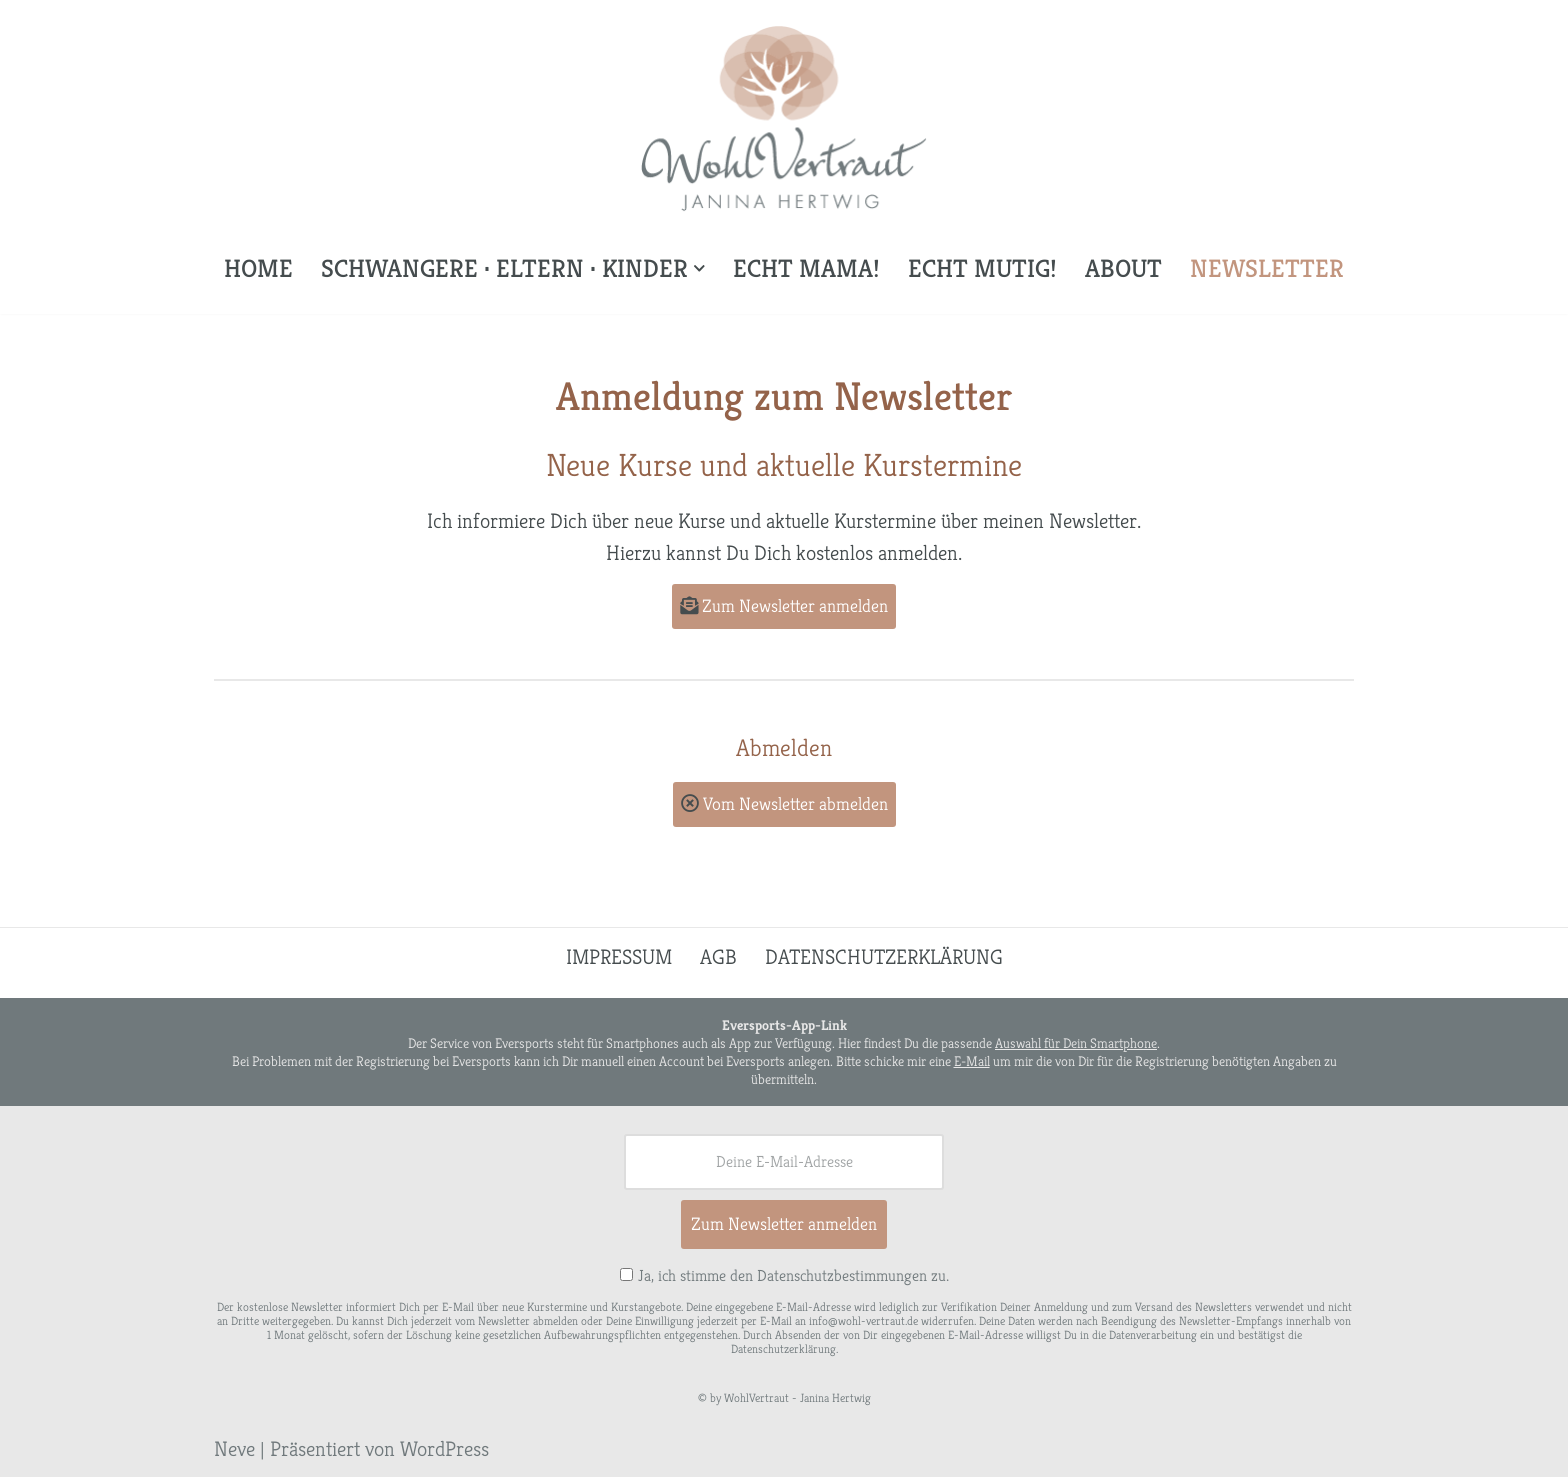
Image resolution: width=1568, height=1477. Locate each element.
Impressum (619, 957)
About (1123, 268)
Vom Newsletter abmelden (784, 803)
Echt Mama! (806, 268)
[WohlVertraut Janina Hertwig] (784, 119)
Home (258, 268)
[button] (699, 268)
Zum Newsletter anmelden (784, 605)
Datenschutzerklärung (884, 957)
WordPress (444, 1449)
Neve (234, 1449)
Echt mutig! (982, 268)
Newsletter (1267, 268)
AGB (718, 957)
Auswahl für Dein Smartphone (1076, 1043)
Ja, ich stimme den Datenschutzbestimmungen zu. (793, 1275)
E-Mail (972, 1061)
